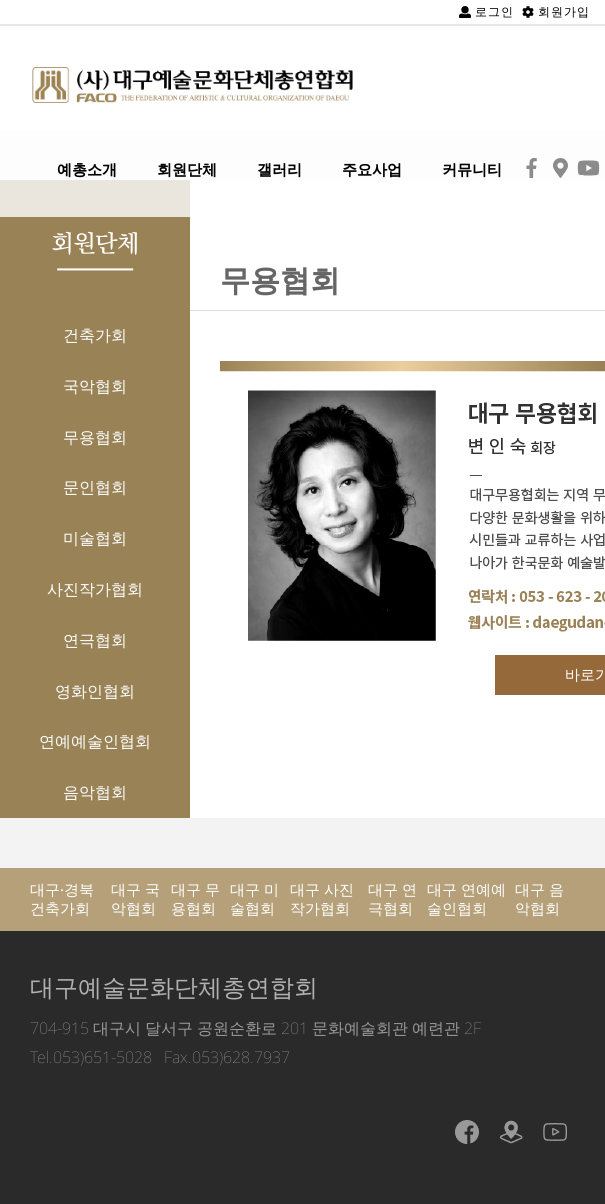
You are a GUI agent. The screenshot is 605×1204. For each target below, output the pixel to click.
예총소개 (87, 169)
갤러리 (279, 169)
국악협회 (95, 386)
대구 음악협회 (539, 899)
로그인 (486, 11)
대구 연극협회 (392, 899)
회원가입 (556, 11)
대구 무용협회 (195, 899)
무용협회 (95, 437)
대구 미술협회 (254, 899)
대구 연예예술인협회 (466, 899)
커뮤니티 (472, 169)
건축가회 (95, 335)
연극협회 (95, 640)
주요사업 (372, 169)
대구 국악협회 (135, 899)
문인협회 (95, 487)
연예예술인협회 (95, 741)
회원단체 (187, 169)
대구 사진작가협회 (322, 899)
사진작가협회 (95, 589)
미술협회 (95, 538)
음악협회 (95, 792)
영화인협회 (95, 691)
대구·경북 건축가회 (62, 899)
